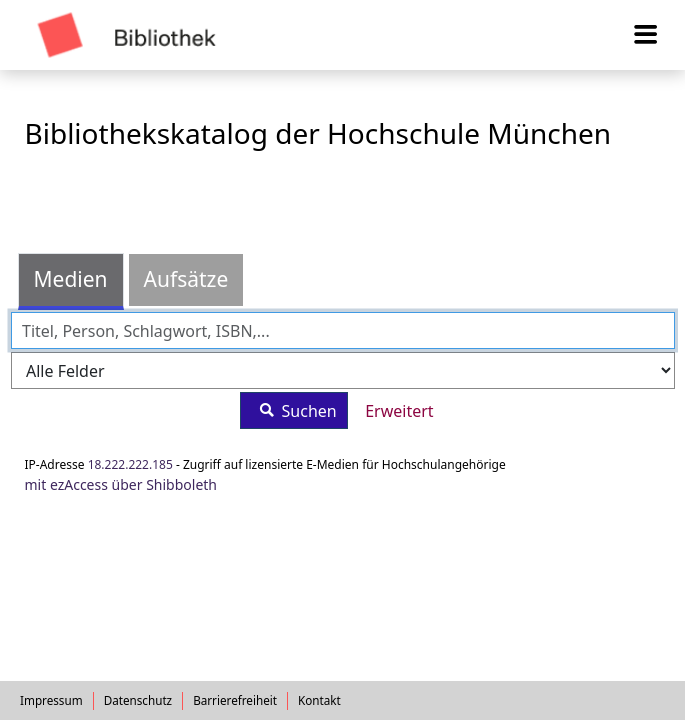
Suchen (293, 410)
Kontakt (319, 700)
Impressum (51, 700)
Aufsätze (186, 279)
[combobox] (343, 330)
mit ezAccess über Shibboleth (121, 484)
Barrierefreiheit (235, 700)
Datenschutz (138, 700)
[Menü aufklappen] (646, 35)
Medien (71, 279)
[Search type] (343, 370)
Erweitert (399, 411)
